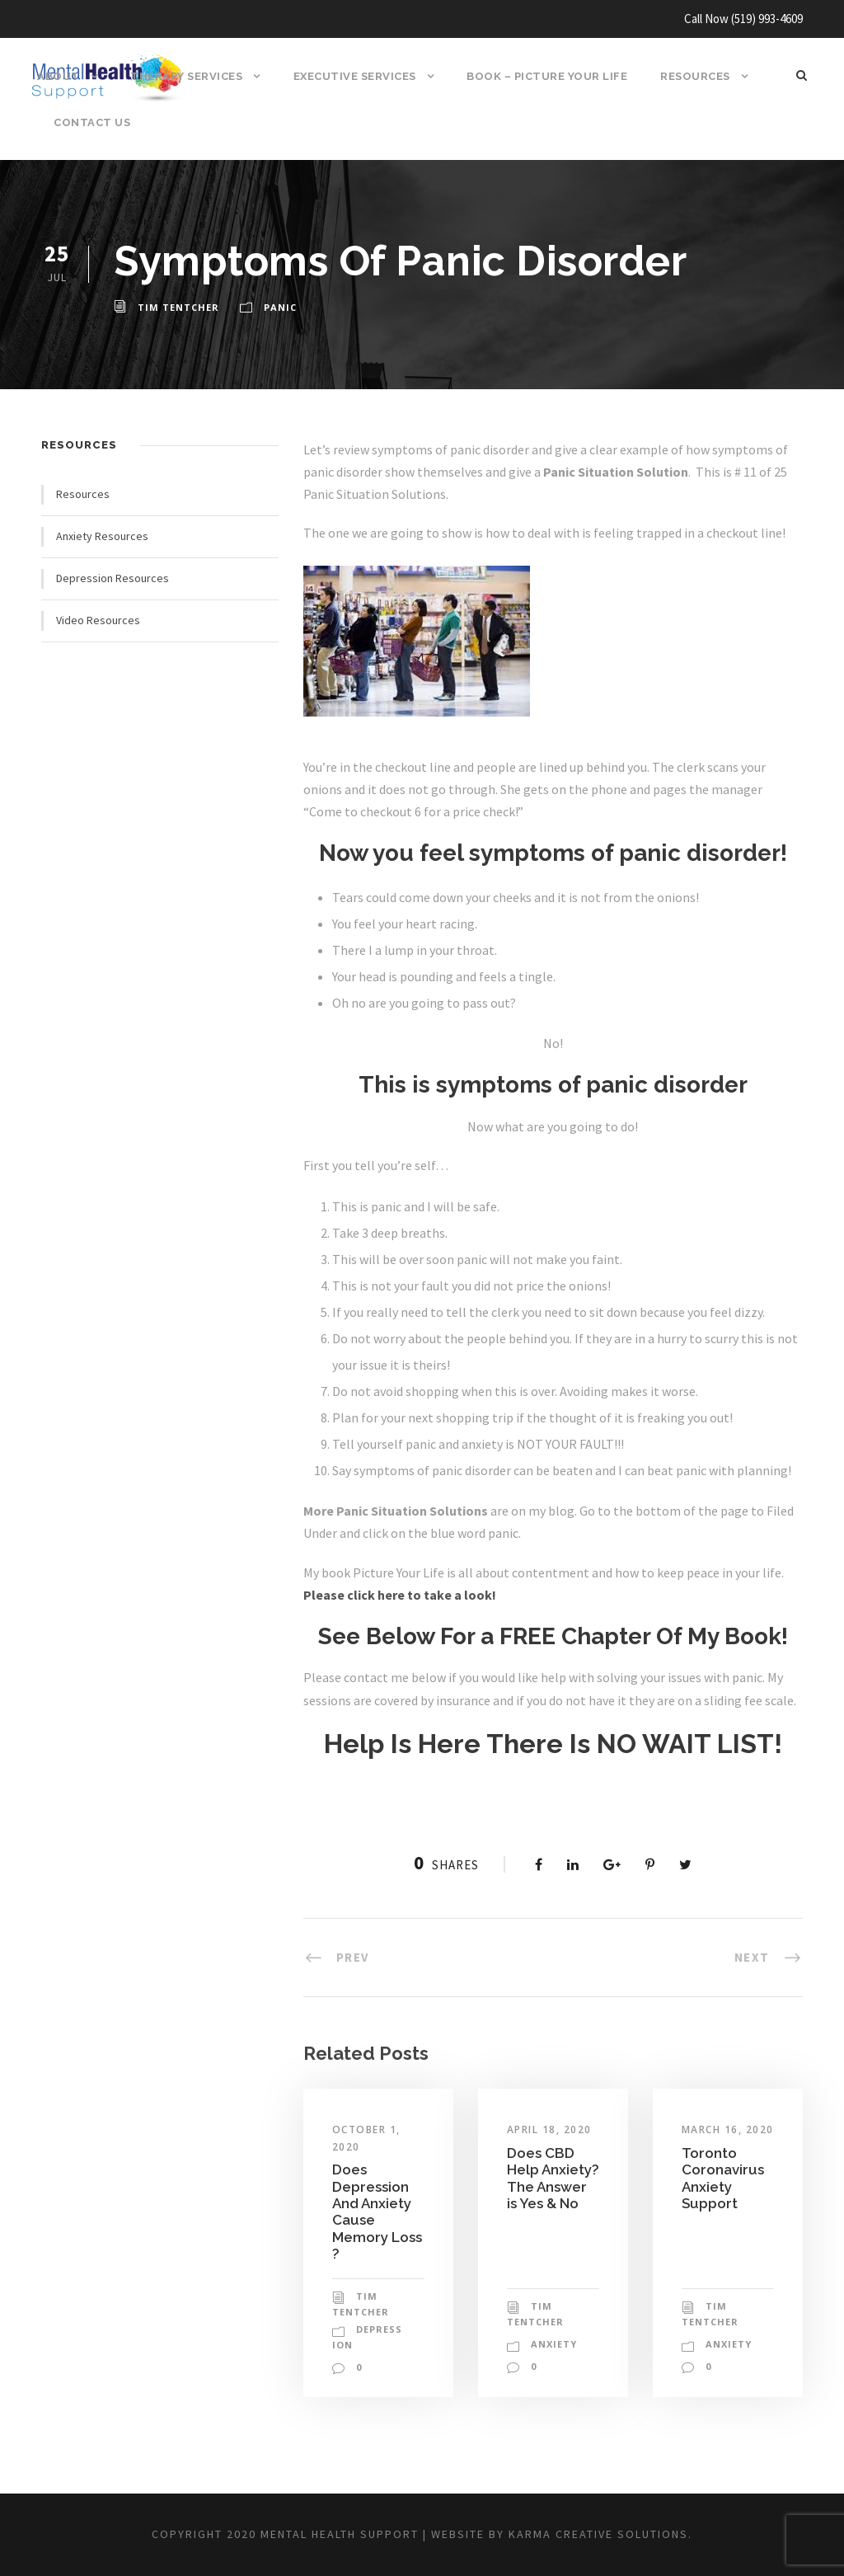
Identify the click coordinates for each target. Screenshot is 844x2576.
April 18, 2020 (551, 2201)
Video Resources (99, 620)
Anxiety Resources (104, 536)
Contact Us (90, 122)
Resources (698, 76)
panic (275, 308)
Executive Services (356, 76)
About (57, 76)
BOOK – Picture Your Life (549, 76)
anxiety (553, 2416)
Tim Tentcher (176, 308)
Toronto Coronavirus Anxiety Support (723, 2265)
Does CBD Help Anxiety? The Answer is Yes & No (551, 2257)
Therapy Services (185, 76)
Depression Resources (114, 578)
